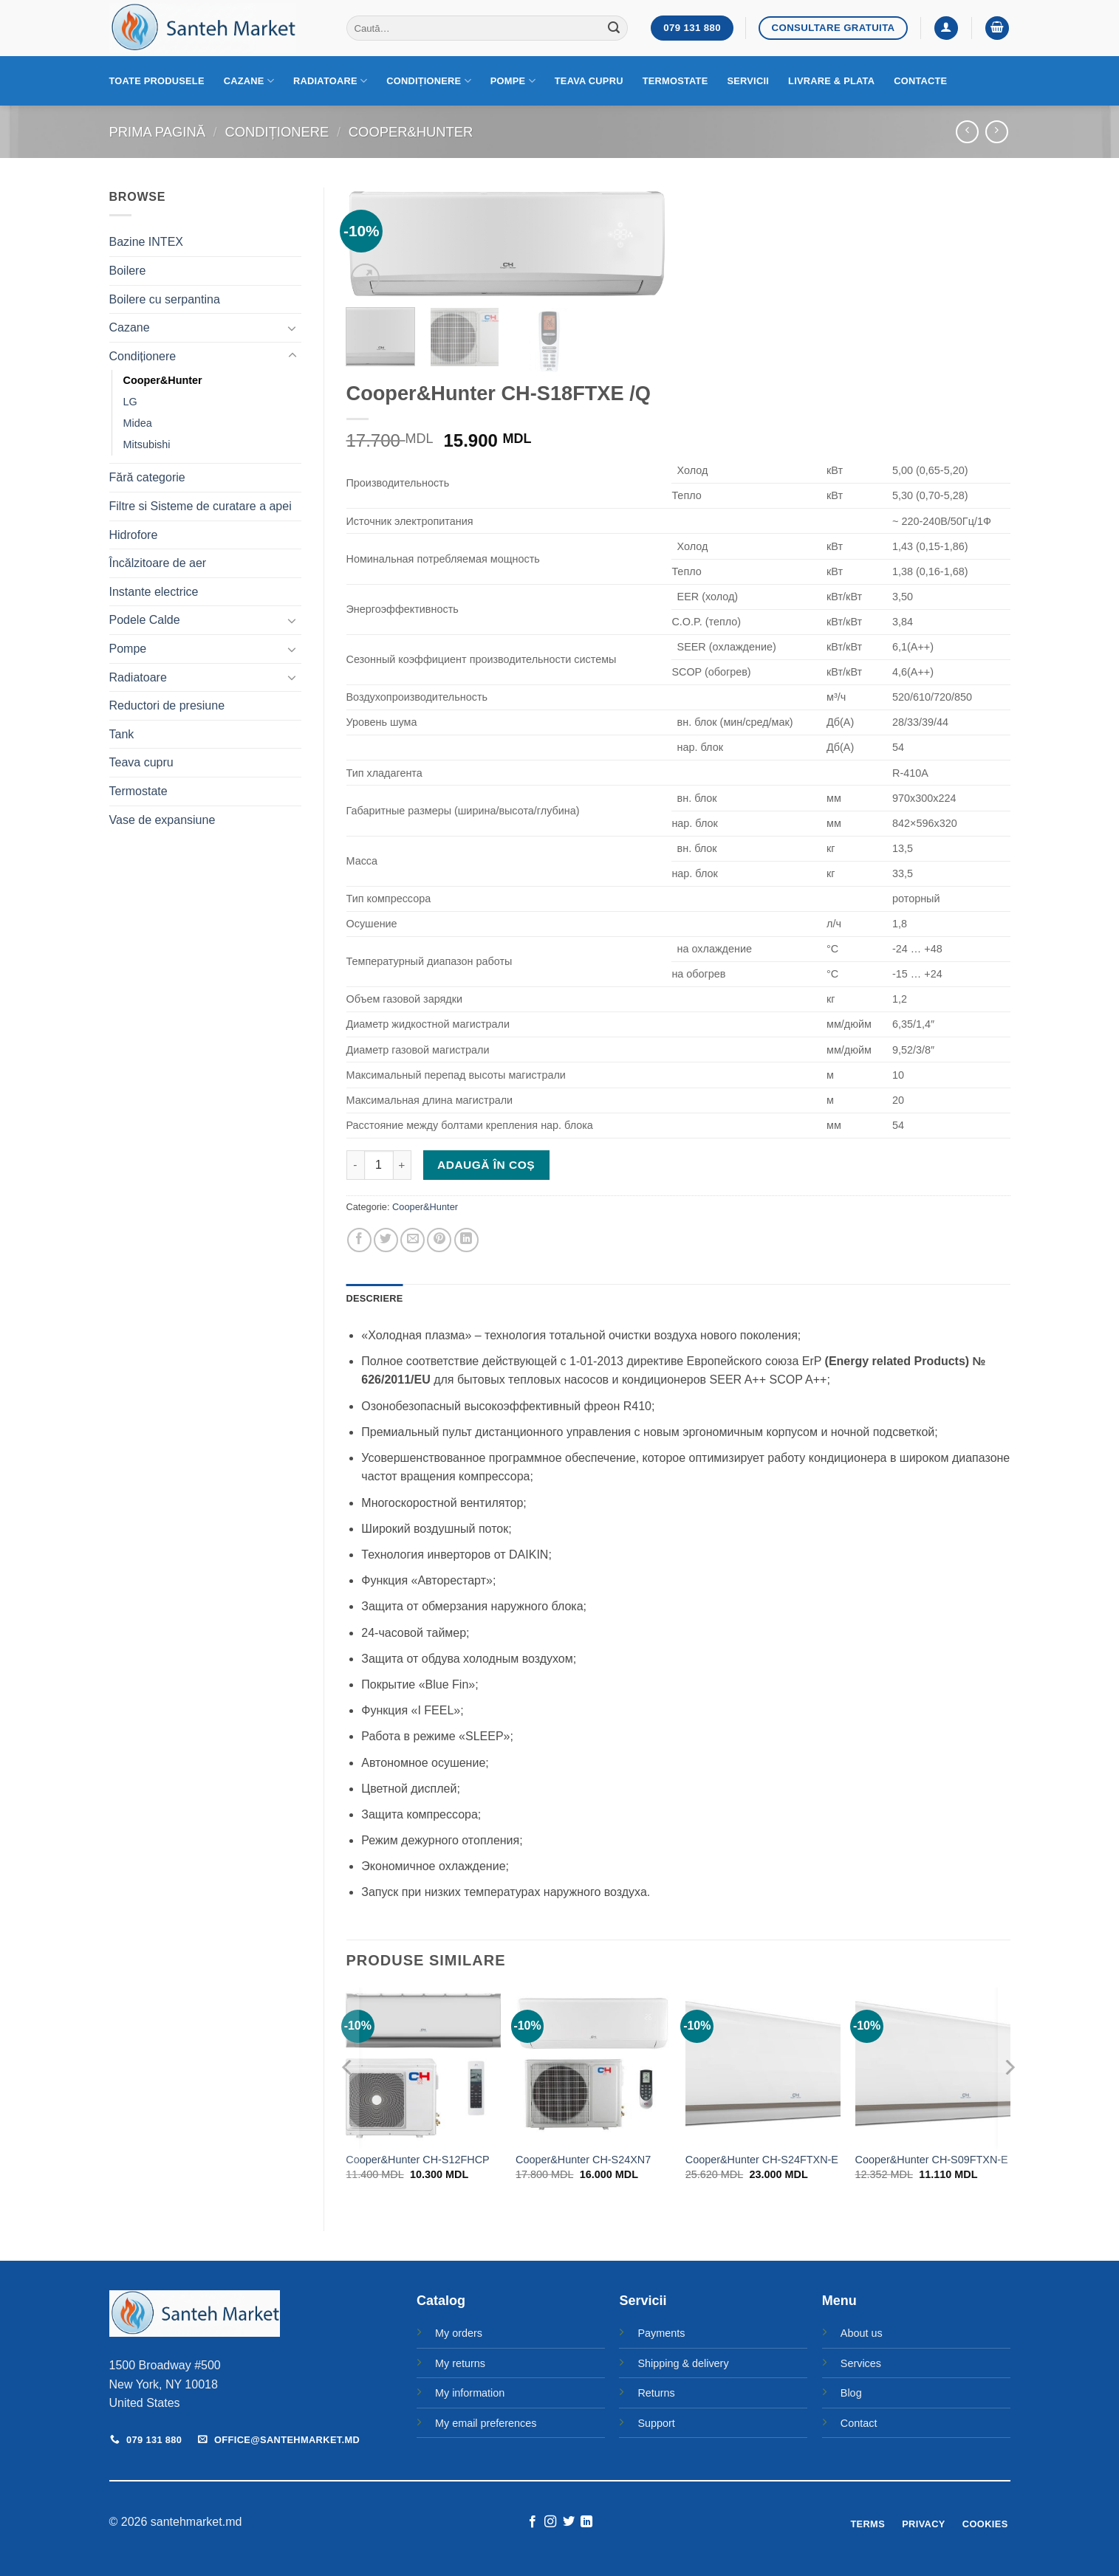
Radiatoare (330, 81)
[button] (946, 28)
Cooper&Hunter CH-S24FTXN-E (761, 2159)
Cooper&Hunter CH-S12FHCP (417, 2159)
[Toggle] (292, 328)
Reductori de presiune (167, 705)
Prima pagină (157, 132)
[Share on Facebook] (359, 1240)
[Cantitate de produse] (379, 1165)
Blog (851, 2393)
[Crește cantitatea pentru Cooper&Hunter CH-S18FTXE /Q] (402, 1165)
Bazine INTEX (146, 242)
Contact (859, 2423)
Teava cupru (589, 80)
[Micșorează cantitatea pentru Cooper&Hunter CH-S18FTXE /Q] (355, 1165)
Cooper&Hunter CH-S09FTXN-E (931, 2159)
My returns (460, 2363)
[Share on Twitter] (386, 1240)
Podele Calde (144, 620)
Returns (655, 2393)
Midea (137, 423)
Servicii (748, 80)
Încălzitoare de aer (158, 563)
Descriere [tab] (374, 1298)
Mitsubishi (147, 444)
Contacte (920, 80)
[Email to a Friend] (412, 1240)
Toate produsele (157, 80)
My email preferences (486, 2423)
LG (130, 402)
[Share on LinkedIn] (466, 1240)
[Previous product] (996, 131)
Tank (121, 734)
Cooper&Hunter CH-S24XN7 (583, 2159)
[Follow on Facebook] (532, 2522)
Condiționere (428, 81)
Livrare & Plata (831, 80)
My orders (458, 2333)
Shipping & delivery (682, 2363)
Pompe (512, 81)
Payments (661, 2333)
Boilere (127, 270)
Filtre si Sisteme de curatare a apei (200, 506)
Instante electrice (154, 591)
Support (655, 2423)
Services (861, 2363)
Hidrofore (133, 535)
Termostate (675, 80)
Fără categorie (147, 477)
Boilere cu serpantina (164, 299)
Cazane (249, 81)
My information (469, 2393)
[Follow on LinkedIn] (586, 2522)
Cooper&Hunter (411, 132)
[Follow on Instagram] (550, 2522)
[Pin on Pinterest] (439, 1240)
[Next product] (967, 131)
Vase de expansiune (162, 820)
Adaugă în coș (486, 1164)
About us (862, 2333)
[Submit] (613, 28)
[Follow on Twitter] (569, 2522)
